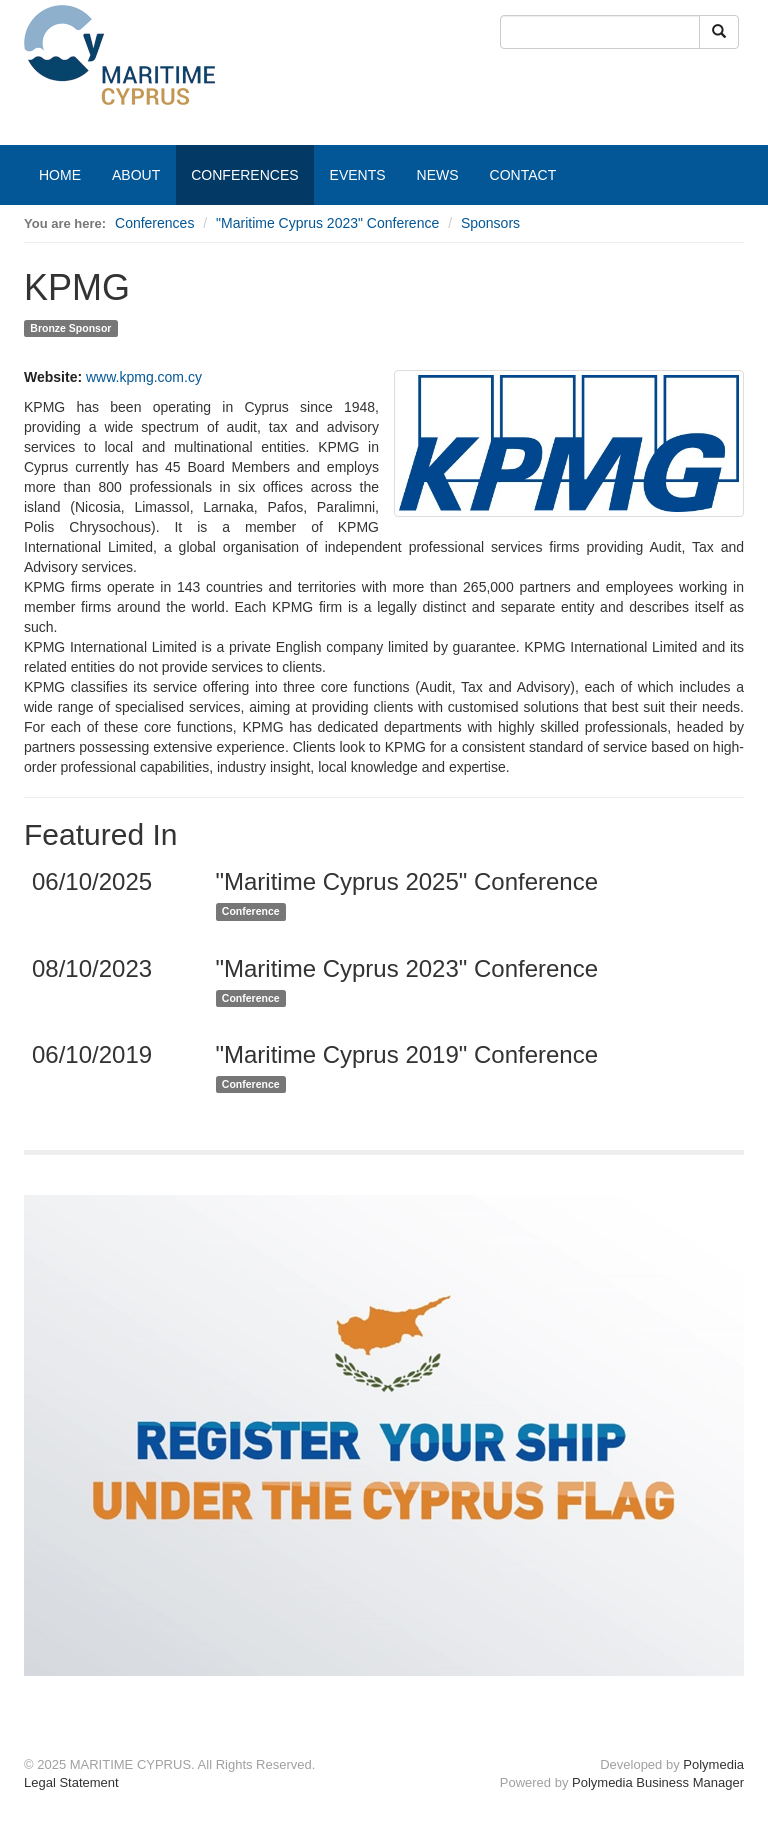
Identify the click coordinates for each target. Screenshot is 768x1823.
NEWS (438, 175)
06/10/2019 (92, 1054)
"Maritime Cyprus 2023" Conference (327, 223)
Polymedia (713, 1764)
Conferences (154, 223)
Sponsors (490, 223)
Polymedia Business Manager (658, 1782)
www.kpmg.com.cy (144, 377)
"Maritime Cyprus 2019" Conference (407, 1054)
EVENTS (358, 175)
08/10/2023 (92, 968)
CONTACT (523, 175)
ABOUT (136, 175)
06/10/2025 (92, 881)
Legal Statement (71, 1782)
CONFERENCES (244, 175)
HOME (60, 175)
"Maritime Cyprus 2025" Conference (407, 881)
